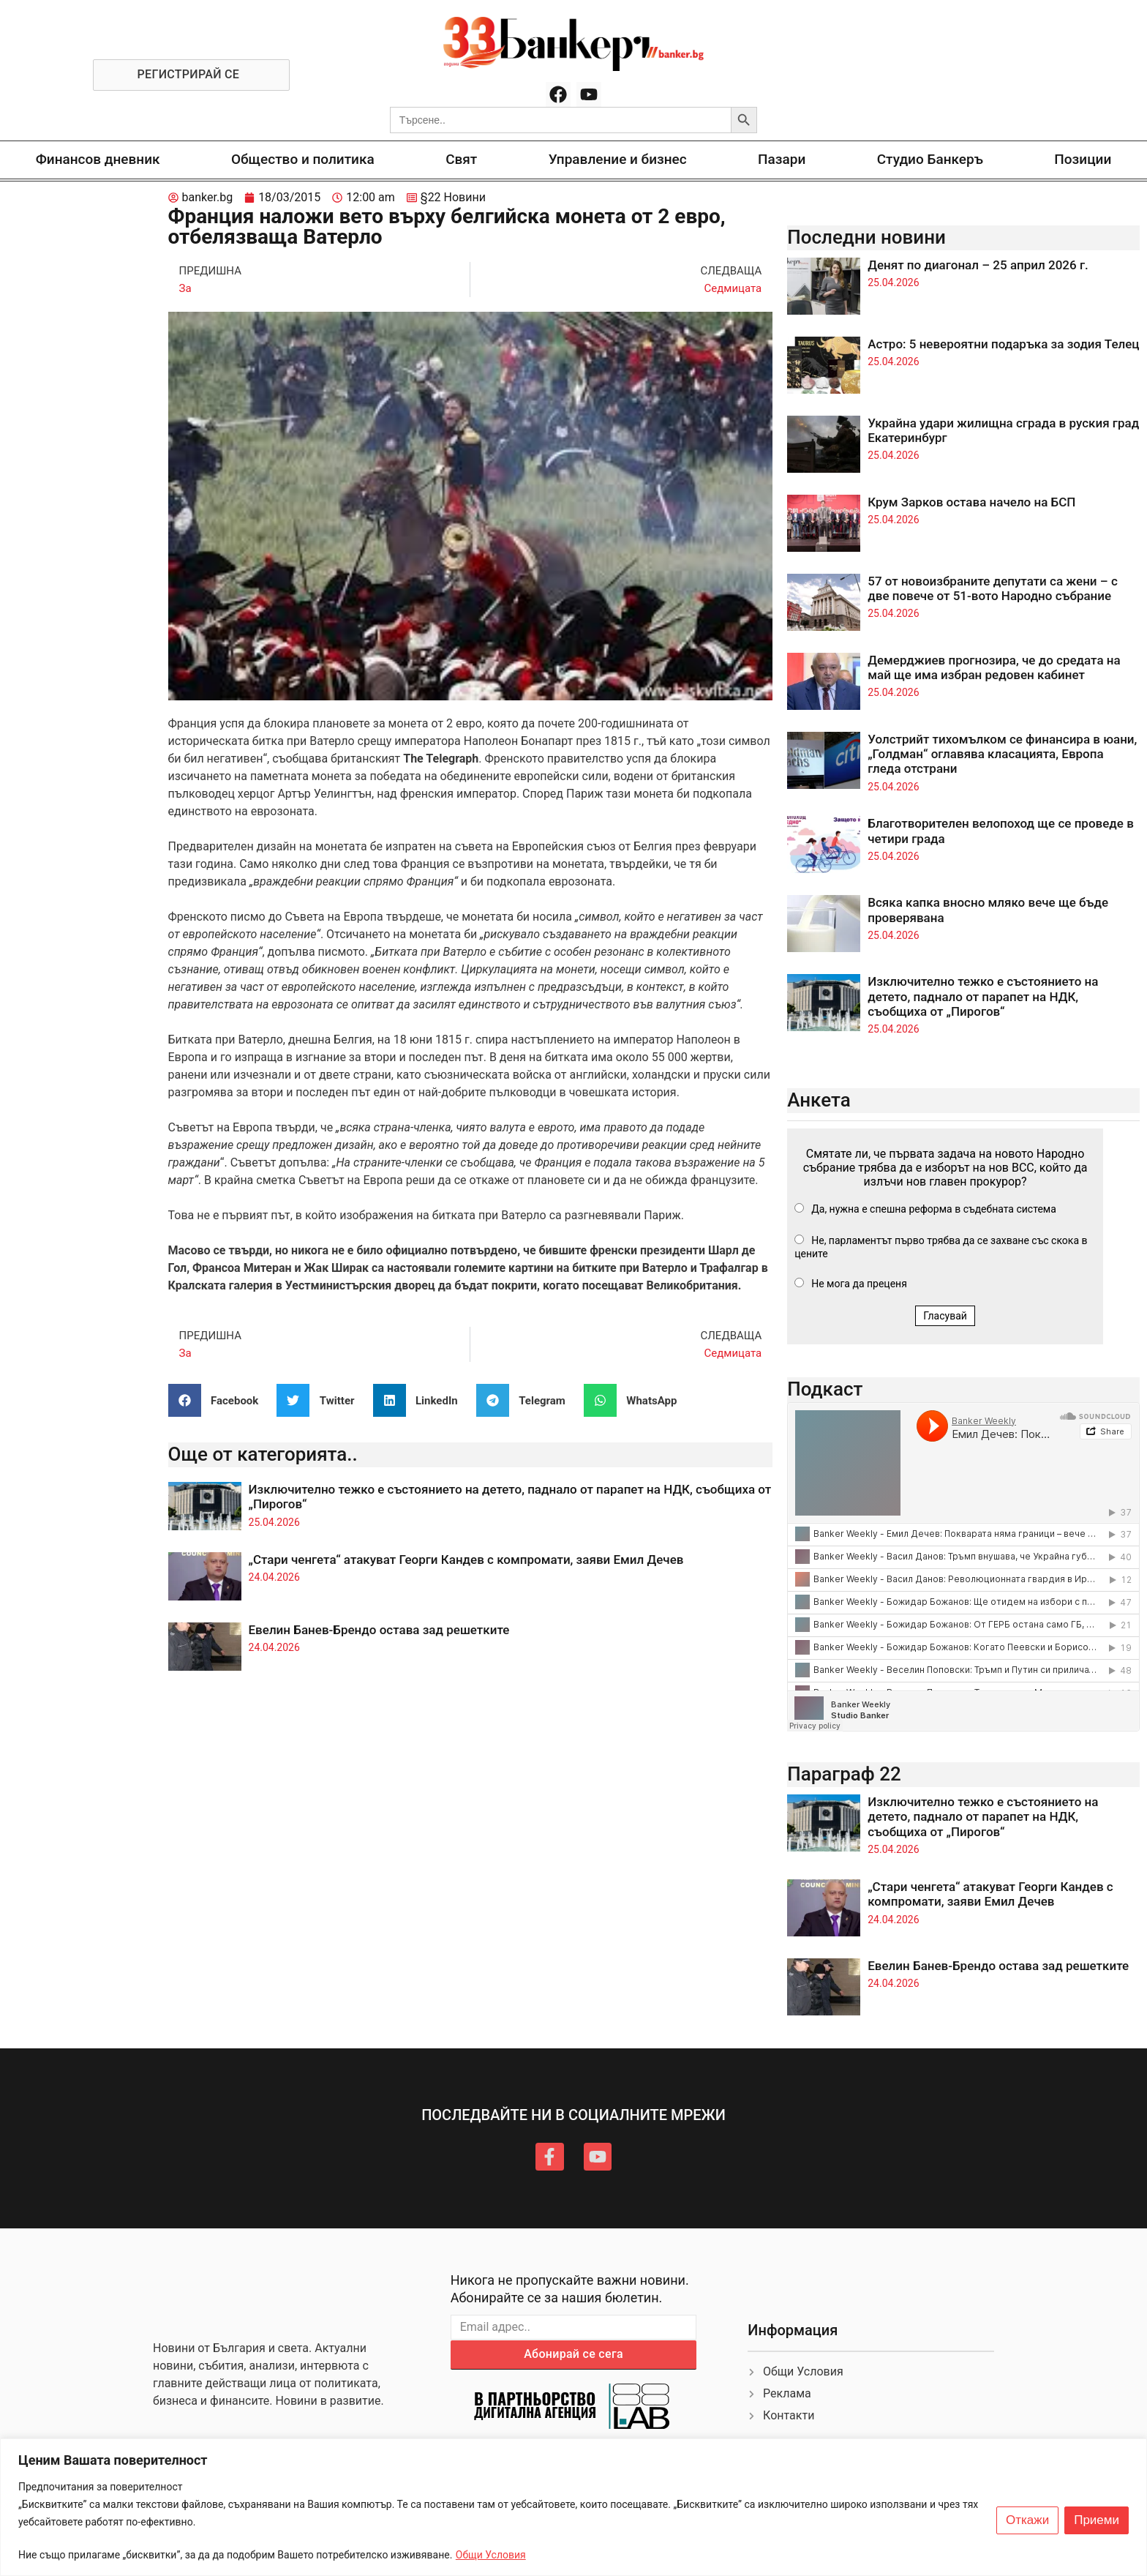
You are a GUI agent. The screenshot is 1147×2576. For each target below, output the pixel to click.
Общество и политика (303, 159)
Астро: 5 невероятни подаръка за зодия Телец (1003, 344)
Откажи (1027, 2520)
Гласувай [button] (945, 1316)
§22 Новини (453, 197)
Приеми (1096, 2520)
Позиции (1082, 159)
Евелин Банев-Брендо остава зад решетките (379, 1629)
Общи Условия (491, 2555)
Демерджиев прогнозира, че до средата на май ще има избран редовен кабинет (994, 667)
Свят (461, 159)
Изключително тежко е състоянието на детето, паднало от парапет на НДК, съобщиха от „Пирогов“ (983, 996)
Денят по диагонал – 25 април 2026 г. (978, 265)
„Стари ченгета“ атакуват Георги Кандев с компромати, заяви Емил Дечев (466, 1559)
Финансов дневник (98, 159)
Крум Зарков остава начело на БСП (971, 502)
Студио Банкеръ (930, 159)
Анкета (819, 1100)
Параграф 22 (844, 1774)
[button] (219, 1400)
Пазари (781, 159)
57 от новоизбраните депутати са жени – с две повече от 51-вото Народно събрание (993, 588)
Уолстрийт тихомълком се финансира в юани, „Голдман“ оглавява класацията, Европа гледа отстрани (1002, 754)
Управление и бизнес (618, 159)
